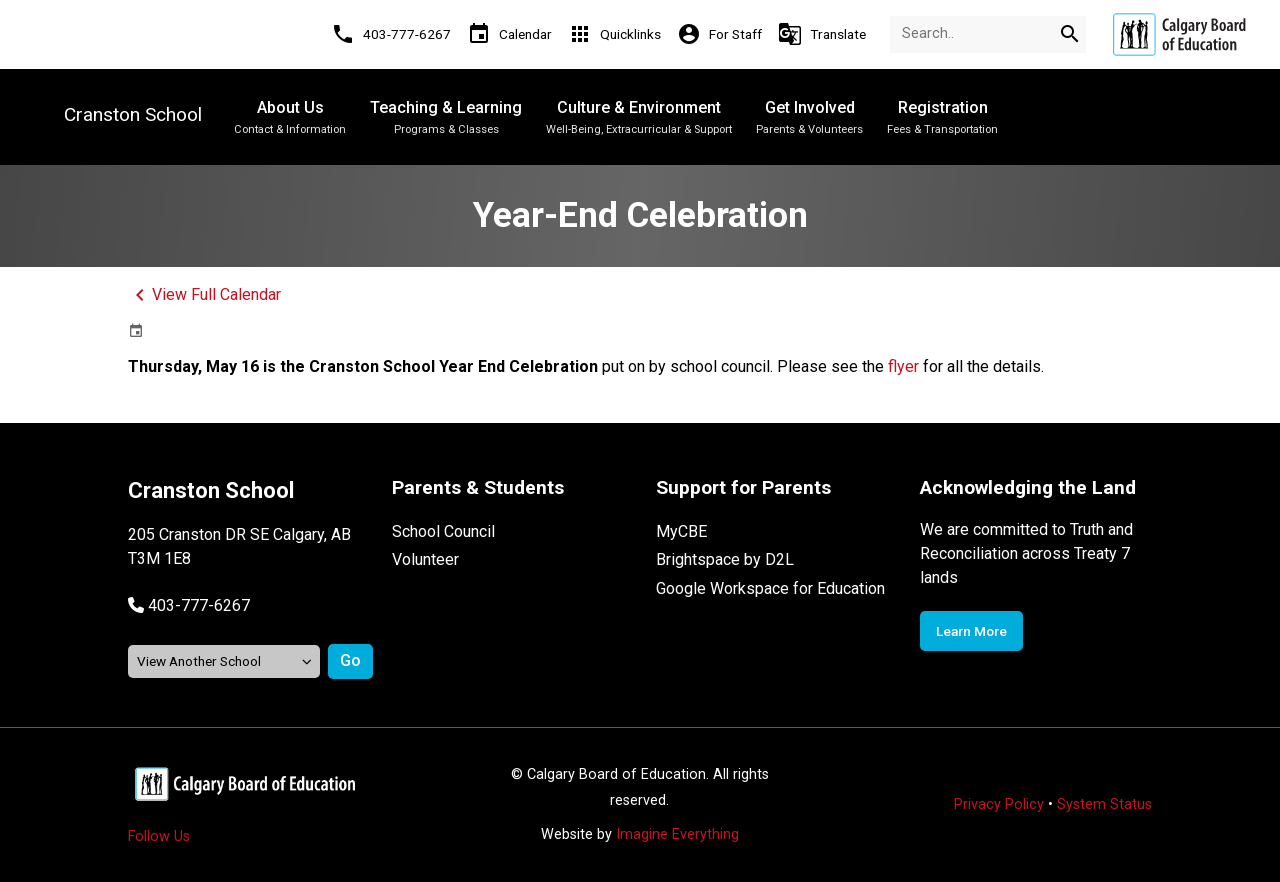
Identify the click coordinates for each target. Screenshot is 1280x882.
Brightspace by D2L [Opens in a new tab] (725, 559)
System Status (1104, 804)
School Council (443, 531)
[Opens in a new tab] (1179, 34)
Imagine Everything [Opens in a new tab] (677, 834)
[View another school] (224, 661)
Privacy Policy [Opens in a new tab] (999, 804)
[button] (189, 605)
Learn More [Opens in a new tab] (971, 631)
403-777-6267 (199, 605)
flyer (903, 366)
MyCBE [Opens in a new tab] (681, 531)
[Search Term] (988, 34)
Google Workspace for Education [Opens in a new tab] (770, 588)
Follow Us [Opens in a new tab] (159, 836)
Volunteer (425, 559)
